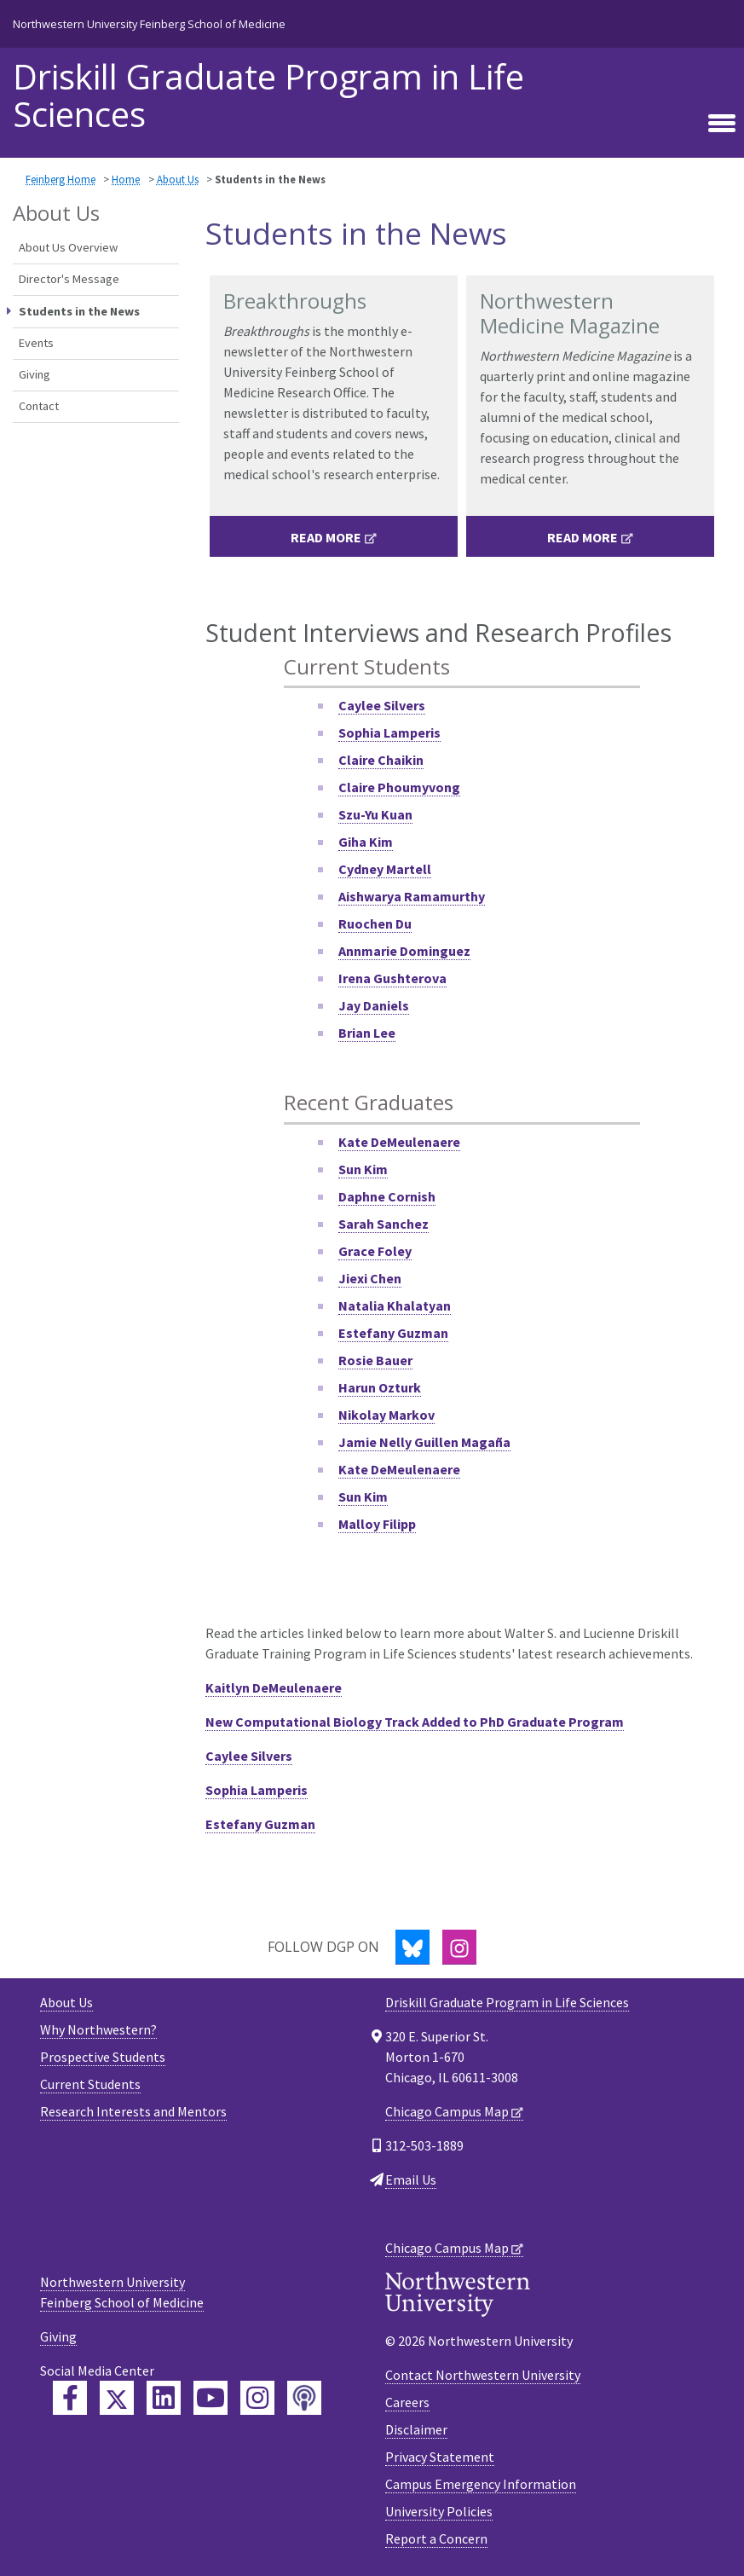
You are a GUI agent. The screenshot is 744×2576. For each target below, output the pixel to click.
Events (36, 342)
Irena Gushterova (392, 978)
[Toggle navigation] (721, 123)
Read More (326, 537)
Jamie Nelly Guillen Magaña (424, 1441)
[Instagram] (459, 1947)
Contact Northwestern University (482, 2374)
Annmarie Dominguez (404, 950)
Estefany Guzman (393, 1332)
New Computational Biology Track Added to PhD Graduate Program (414, 1721)
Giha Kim (365, 841)
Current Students (90, 2084)
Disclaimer (416, 2429)
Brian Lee (366, 1032)
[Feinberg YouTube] (210, 2398)
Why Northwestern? (98, 2029)
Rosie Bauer (375, 1360)
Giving (34, 374)
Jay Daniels (373, 1005)
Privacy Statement (439, 2456)
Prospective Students (102, 2056)
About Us (178, 179)
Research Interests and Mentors (133, 2111)
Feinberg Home (60, 179)
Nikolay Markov (386, 1414)
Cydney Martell (384, 868)
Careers (407, 2402)
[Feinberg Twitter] (117, 2398)
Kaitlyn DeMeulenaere (273, 1687)
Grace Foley (375, 1250)
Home (126, 179)
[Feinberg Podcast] (304, 2398)
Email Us (410, 2179)
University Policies (439, 2511)
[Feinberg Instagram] (257, 2398)
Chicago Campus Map (447, 2111)
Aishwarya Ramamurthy (411, 896)
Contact (39, 406)
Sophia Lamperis (389, 732)
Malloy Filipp (377, 1523)
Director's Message (69, 279)
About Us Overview (68, 247)
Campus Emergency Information (480, 2483)
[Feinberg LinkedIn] (164, 2398)
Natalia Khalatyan (394, 1305)
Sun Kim (363, 1496)
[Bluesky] (412, 1947)
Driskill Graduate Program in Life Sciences (268, 95)
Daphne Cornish (386, 1196)
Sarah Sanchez (383, 1223)
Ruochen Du (375, 923)
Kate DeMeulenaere (399, 1141)
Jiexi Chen (369, 1278)
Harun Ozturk (379, 1387)
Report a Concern (436, 2538)
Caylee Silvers (381, 705)
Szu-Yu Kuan (375, 814)
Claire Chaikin (381, 759)
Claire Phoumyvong (399, 787)
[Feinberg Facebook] (70, 2398)
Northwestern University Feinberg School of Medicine (149, 24)
